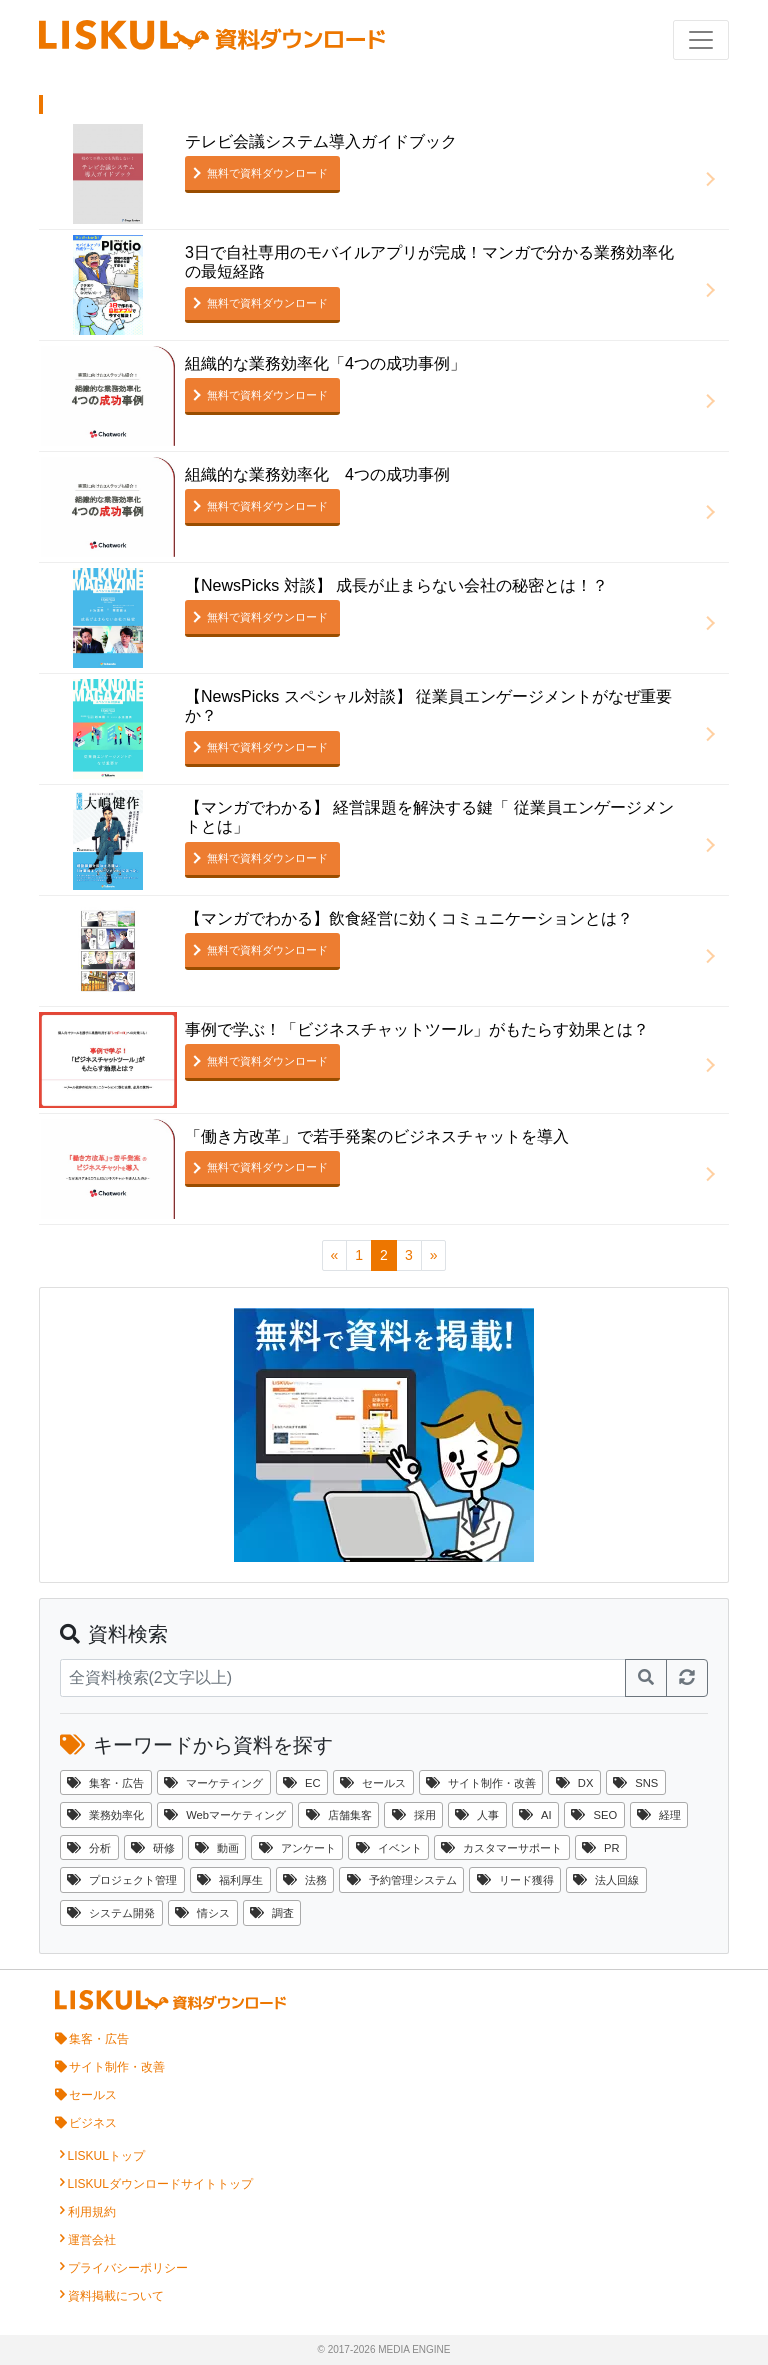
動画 (217, 1848)
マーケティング (213, 1783)
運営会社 (92, 2240)
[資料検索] (343, 1678)
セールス (373, 1783)
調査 (272, 1913)
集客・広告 (105, 1783)
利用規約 (92, 2212)
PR (601, 1848)
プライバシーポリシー (128, 2268)
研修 (153, 1848)
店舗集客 (339, 1815)
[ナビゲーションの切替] (701, 40)
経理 (659, 1815)
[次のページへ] (434, 1255)
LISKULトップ (106, 2156)
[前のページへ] (335, 1255)
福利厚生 (230, 1880)
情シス (202, 1913)
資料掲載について (116, 2296)
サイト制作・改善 (481, 1783)
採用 (414, 1815)
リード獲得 (515, 1880)
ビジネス (93, 2123)
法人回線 (606, 1880)
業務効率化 (105, 1815)
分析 (89, 1848)
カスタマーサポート (501, 1848)
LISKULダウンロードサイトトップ (160, 2184)
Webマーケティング (225, 1815)
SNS (635, 1783)
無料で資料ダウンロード (267, 173)
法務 (305, 1880)
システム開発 (111, 1913)
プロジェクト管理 (122, 1880)
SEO (594, 1815)
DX (575, 1783)
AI (535, 1815)
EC (302, 1783)
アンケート (297, 1848)
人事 (477, 1815)
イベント (389, 1848)
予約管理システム (402, 1880)
